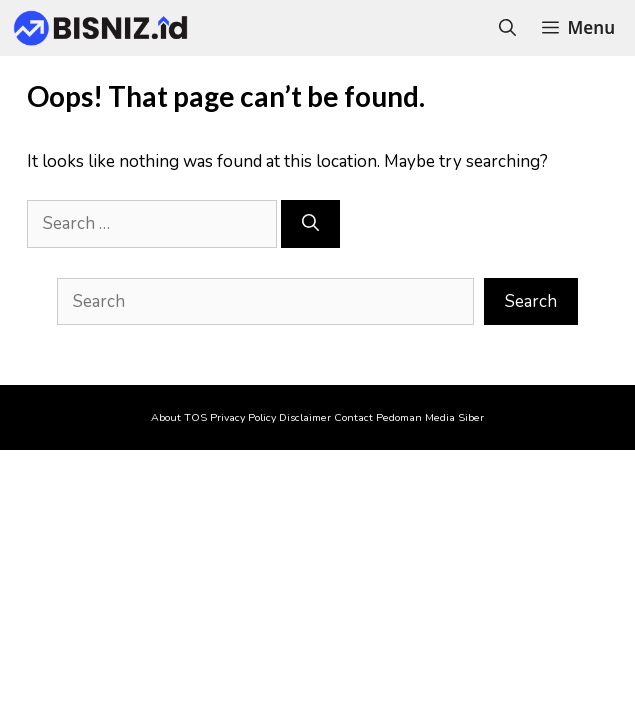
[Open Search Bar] (507, 28)
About (166, 417)
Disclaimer (305, 417)
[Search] (310, 224)
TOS (195, 417)
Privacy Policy (243, 417)
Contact (353, 417)
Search (531, 301)
